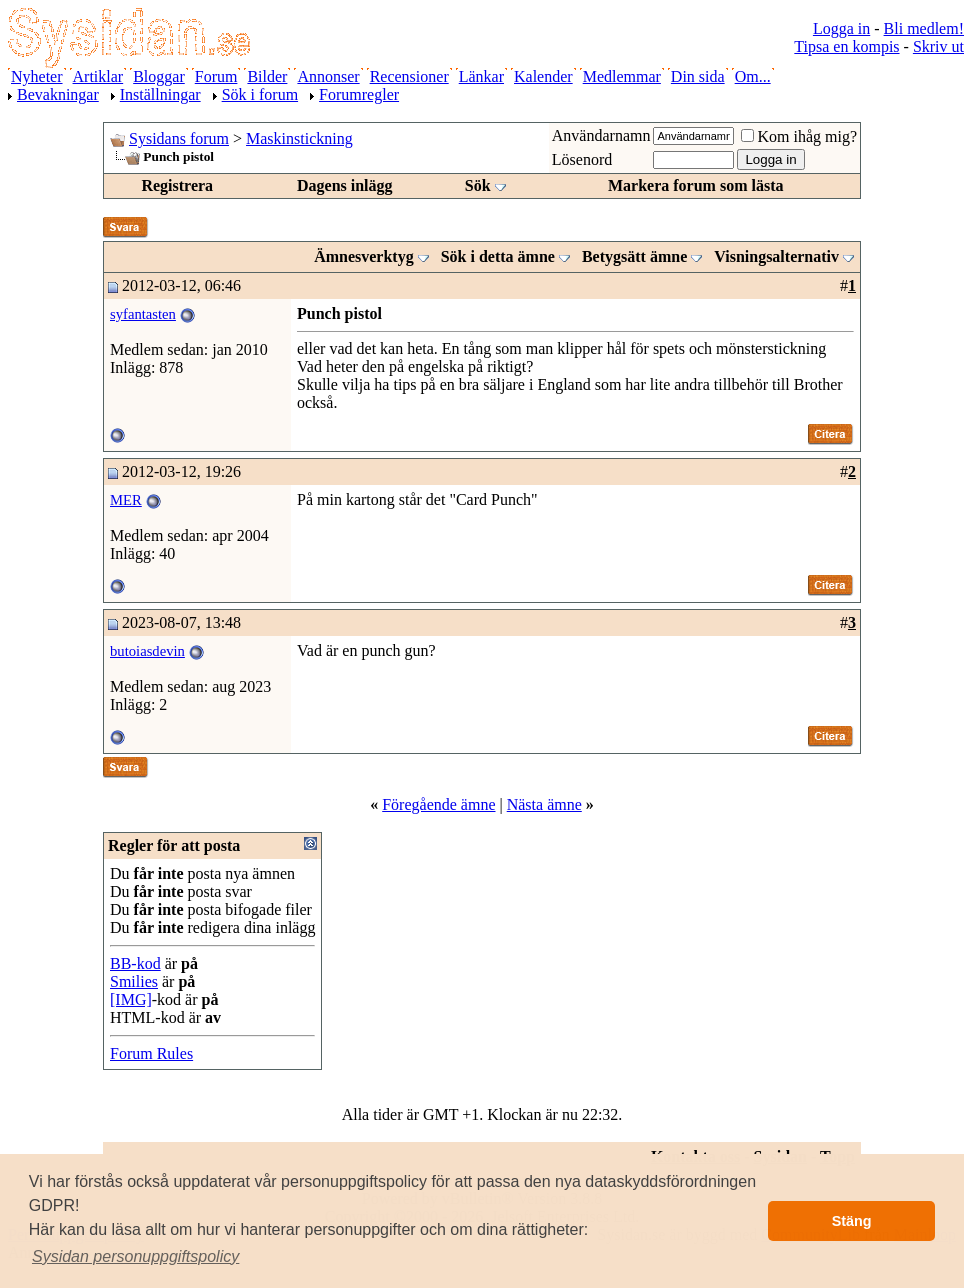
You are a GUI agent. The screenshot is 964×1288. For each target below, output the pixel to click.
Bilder (267, 76)
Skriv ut (938, 46)
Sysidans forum (179, 138)
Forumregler (359, 94)
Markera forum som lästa (696, 185)
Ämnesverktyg (364, 256)
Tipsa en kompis (846, 46)
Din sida (698, 76)
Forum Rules (151, 1053)
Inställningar (160, 94)
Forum (216, 76)
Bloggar (159, 76)
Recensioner (409, 76)
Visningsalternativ (776, 256)
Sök (478, 185)
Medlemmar (622, 76)
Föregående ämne (438, 804)
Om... (753, 76)
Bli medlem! (924, 28)
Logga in (841, 28)
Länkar (481, 76)
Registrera (177, 185)
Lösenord (582, 159)
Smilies (134, 981)
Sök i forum (260, 94)
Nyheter (37, 76)
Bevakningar (58, 94)
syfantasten (143, 314)
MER (126, 500)
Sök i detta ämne (498, 256)
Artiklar (98, 76)
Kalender (543, 76)
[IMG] (131, 999)
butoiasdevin (147, 651)
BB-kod (135, 963)
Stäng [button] (852, 1221)
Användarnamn (601, 135)
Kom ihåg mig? (799, 136)
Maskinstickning (299, 138)
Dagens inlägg (345, 185)
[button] (136, 1257)
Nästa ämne (544, 804)
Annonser (328, 76)
